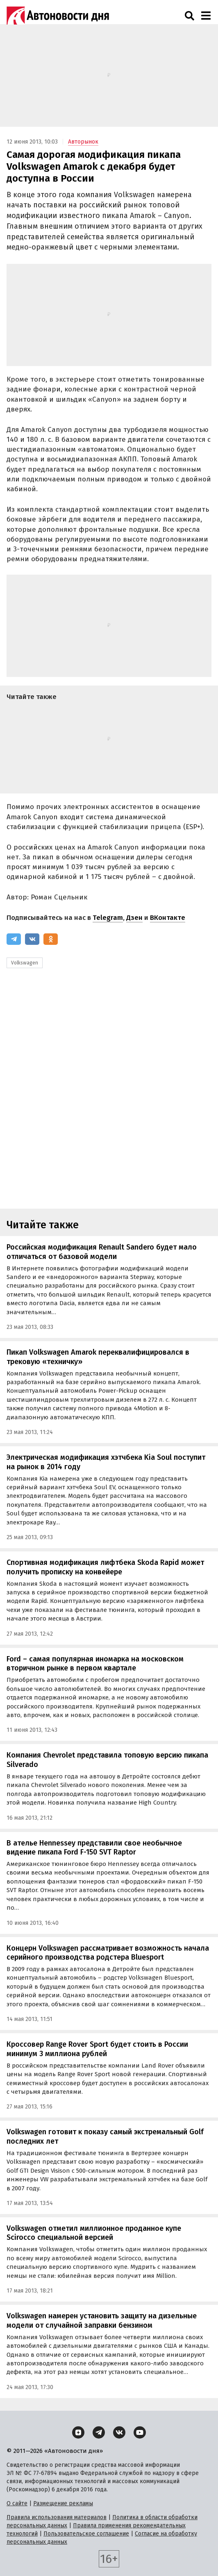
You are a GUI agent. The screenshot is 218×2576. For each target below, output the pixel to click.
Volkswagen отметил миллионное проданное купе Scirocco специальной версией (94, 2233)
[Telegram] (14, 939)
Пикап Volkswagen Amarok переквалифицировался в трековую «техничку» (98, 1357)
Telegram (108, 917)
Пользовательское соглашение (86, 2533)
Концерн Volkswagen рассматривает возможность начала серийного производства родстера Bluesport (108, 1953)
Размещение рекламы (63, 2503)
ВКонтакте (167, 917)
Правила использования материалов (57, 2517)
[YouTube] (140, 2432)
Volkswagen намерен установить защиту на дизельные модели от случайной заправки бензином (102, 2320)
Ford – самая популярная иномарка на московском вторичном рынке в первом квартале (95, 1663)
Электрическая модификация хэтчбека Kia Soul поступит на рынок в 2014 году (106, 1462)
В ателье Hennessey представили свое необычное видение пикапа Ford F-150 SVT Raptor (94, 1848)
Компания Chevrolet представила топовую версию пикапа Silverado (107, 1760)
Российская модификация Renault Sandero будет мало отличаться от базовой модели (102, 1252)
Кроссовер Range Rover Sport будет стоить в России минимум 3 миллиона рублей (97, 2049)
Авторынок (83, 141)
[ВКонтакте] (32, 939)
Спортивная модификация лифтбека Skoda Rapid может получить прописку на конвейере (105, 1567)
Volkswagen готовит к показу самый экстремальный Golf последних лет (105, 2136)
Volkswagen (24, 963)
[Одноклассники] (50, 939)
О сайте (17, 2503)
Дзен (134, 917)
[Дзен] (78, 2432)
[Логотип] (58, 15)
